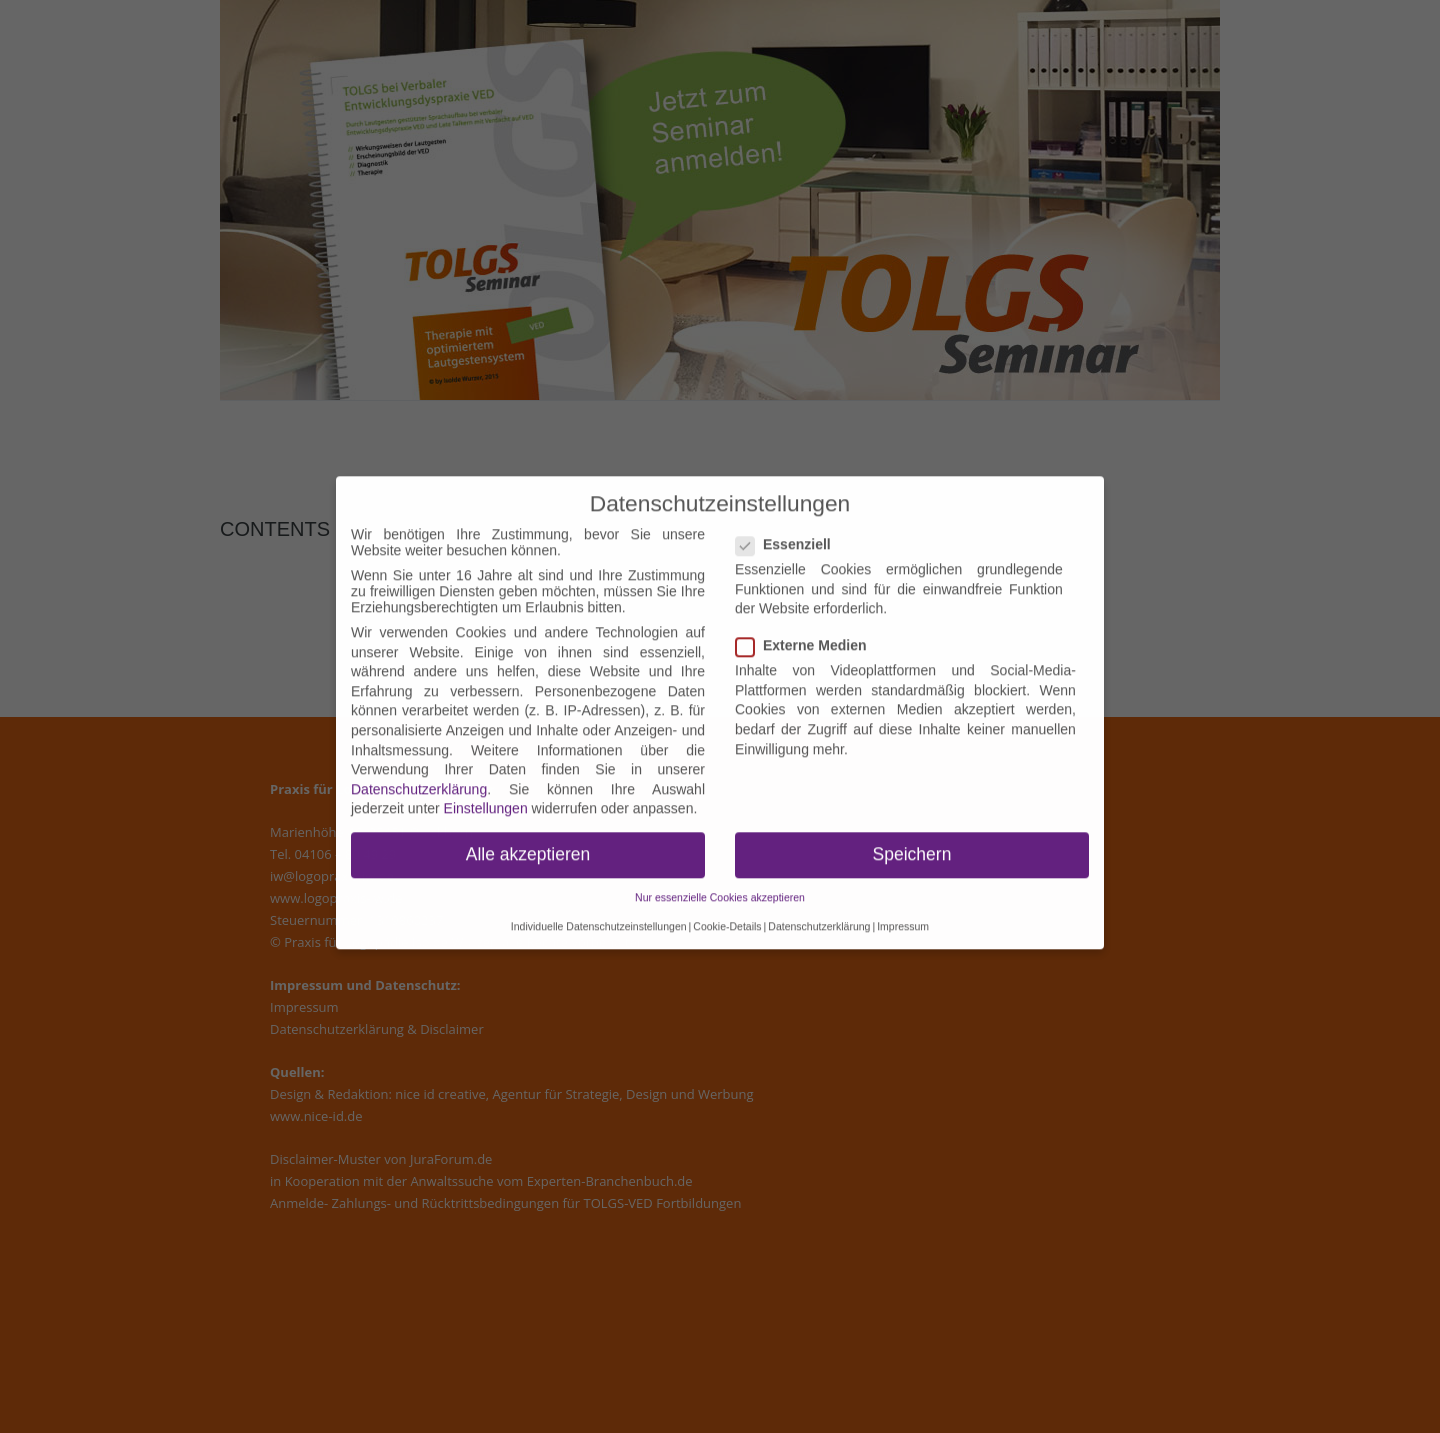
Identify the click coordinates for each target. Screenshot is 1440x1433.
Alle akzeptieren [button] (528, 842)
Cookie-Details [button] (727, 914)
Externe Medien (807, 633)
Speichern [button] (912, 842)
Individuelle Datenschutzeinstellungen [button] (599, 914)
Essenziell (789, 532)
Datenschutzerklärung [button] (819, 914)
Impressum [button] (903, 914)
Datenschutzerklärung (419, 777)
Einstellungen (486, 796)
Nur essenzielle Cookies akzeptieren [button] (720, 885)
